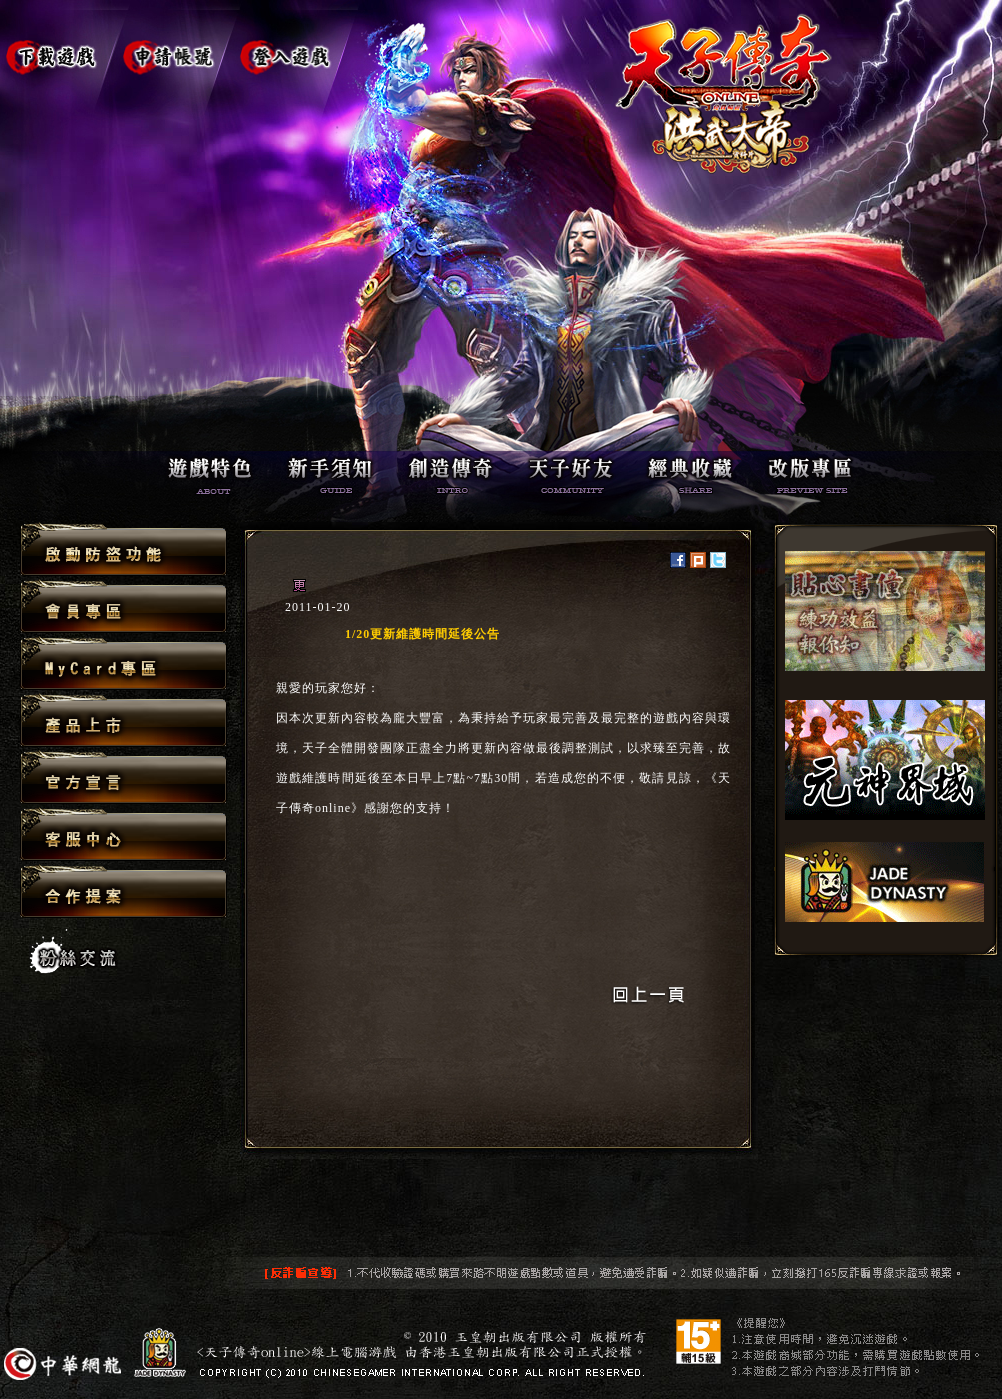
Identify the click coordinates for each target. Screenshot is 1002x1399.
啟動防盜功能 (123, 550)
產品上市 (123, 721)
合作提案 (123, 891)
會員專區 (123, 607)
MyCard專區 (123, 664)
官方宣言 (123, 778)
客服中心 (123, 835)
